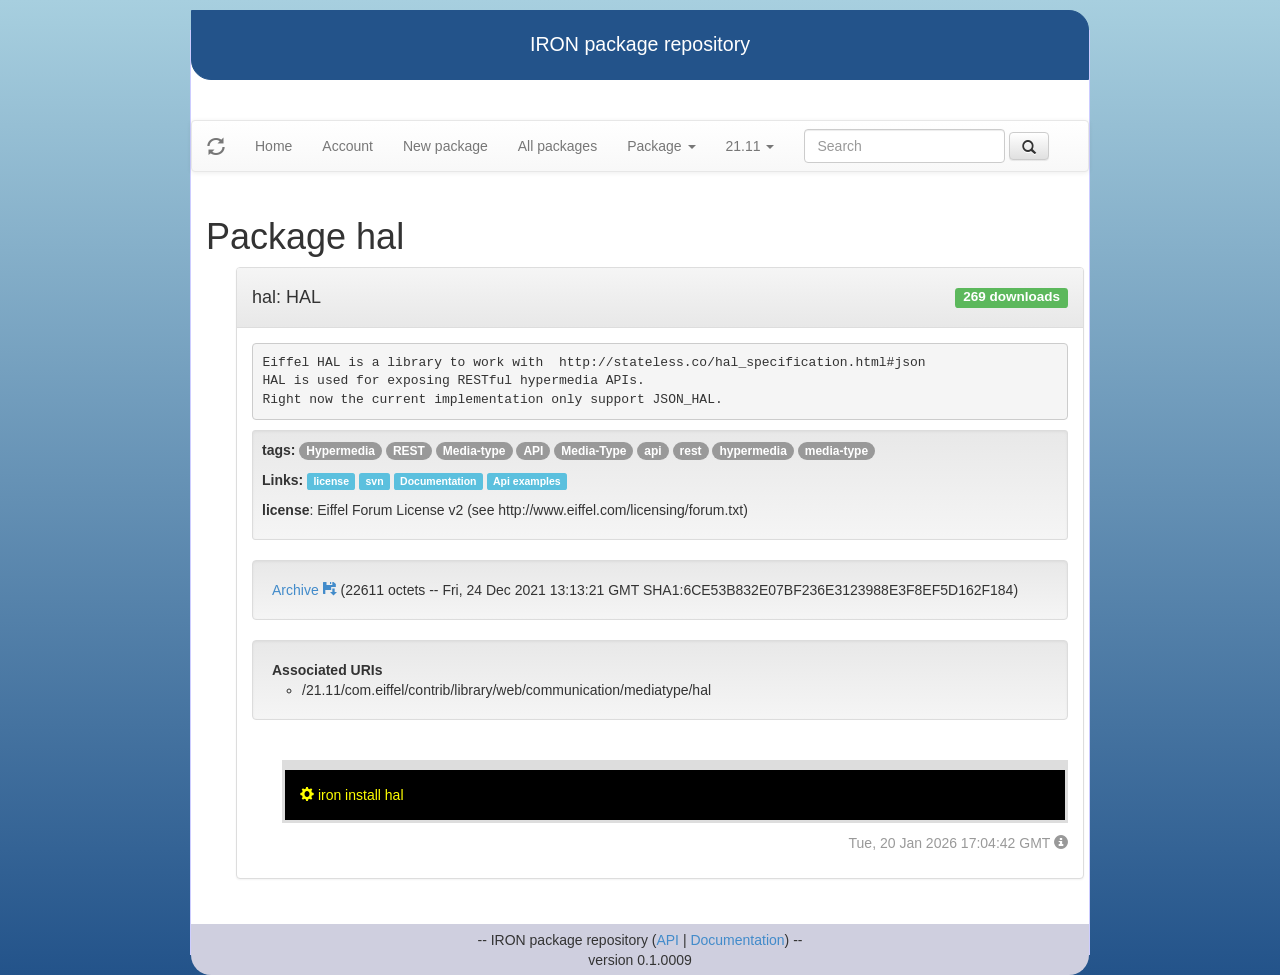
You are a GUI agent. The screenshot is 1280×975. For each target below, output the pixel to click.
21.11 (750, 146)
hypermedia (752, 451)
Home (273, 146)
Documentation (737, 940)
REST (409, 451)
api (652, 451)
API (533, 451)
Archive (306, 590)
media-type (836, 451)
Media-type (474, 451)
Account (347, 146)
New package (445, 146)
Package (661, 146)
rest (691, 451)
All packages (557, 146)
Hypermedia (340, 451)
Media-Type (593, 451)
